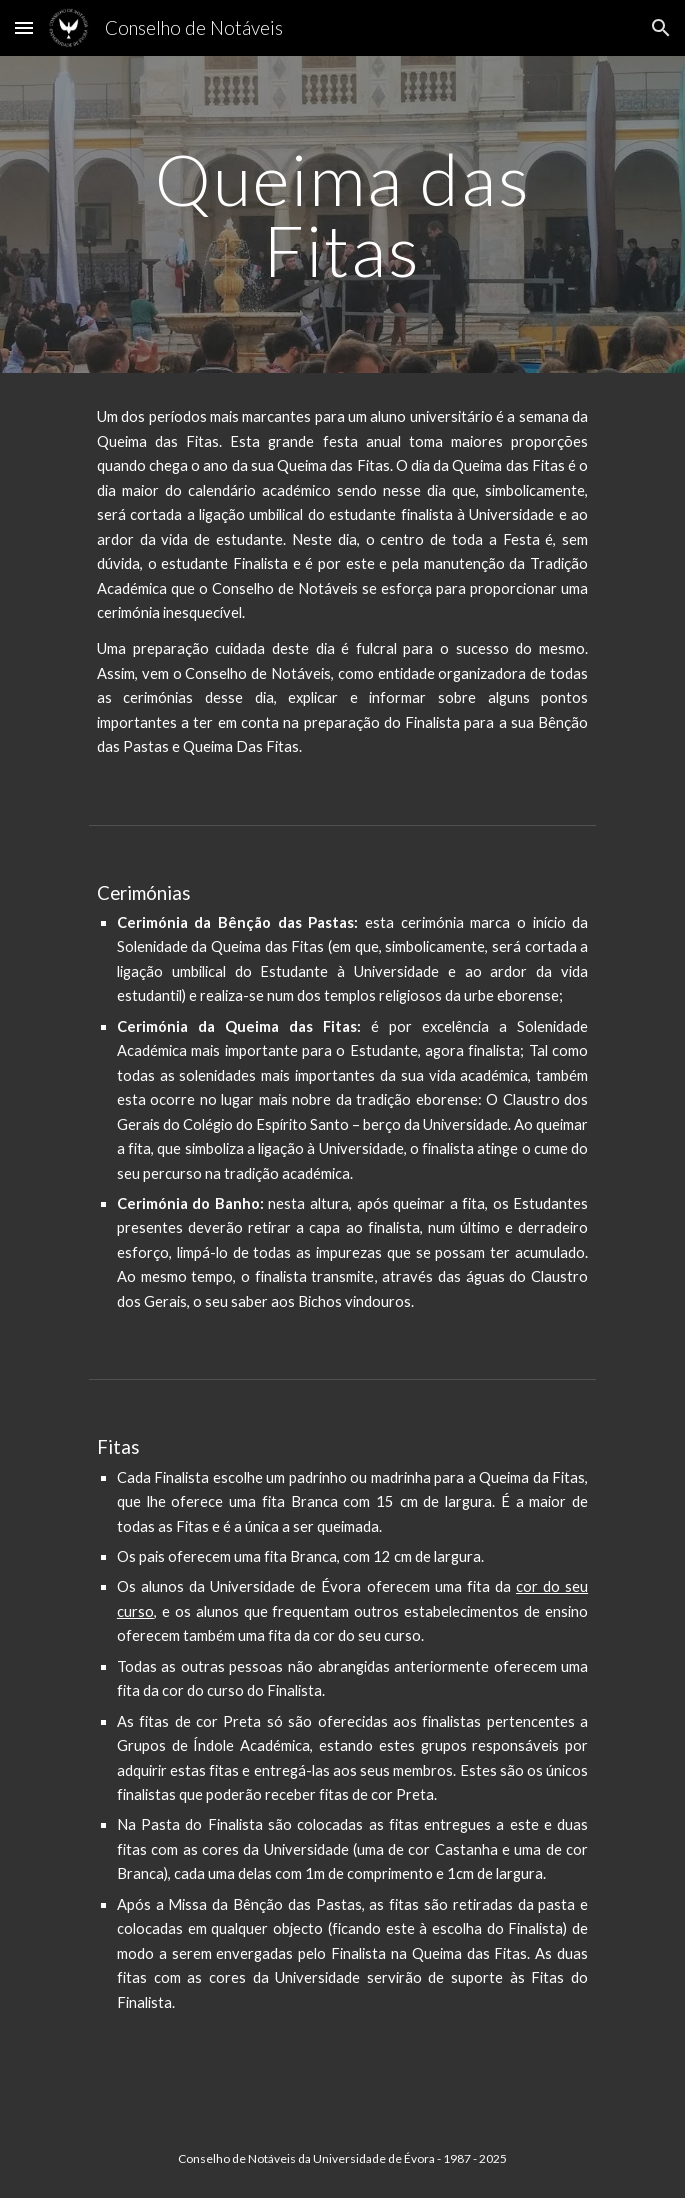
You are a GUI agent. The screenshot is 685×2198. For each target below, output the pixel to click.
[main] (342, 214)
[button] (24, 27)
